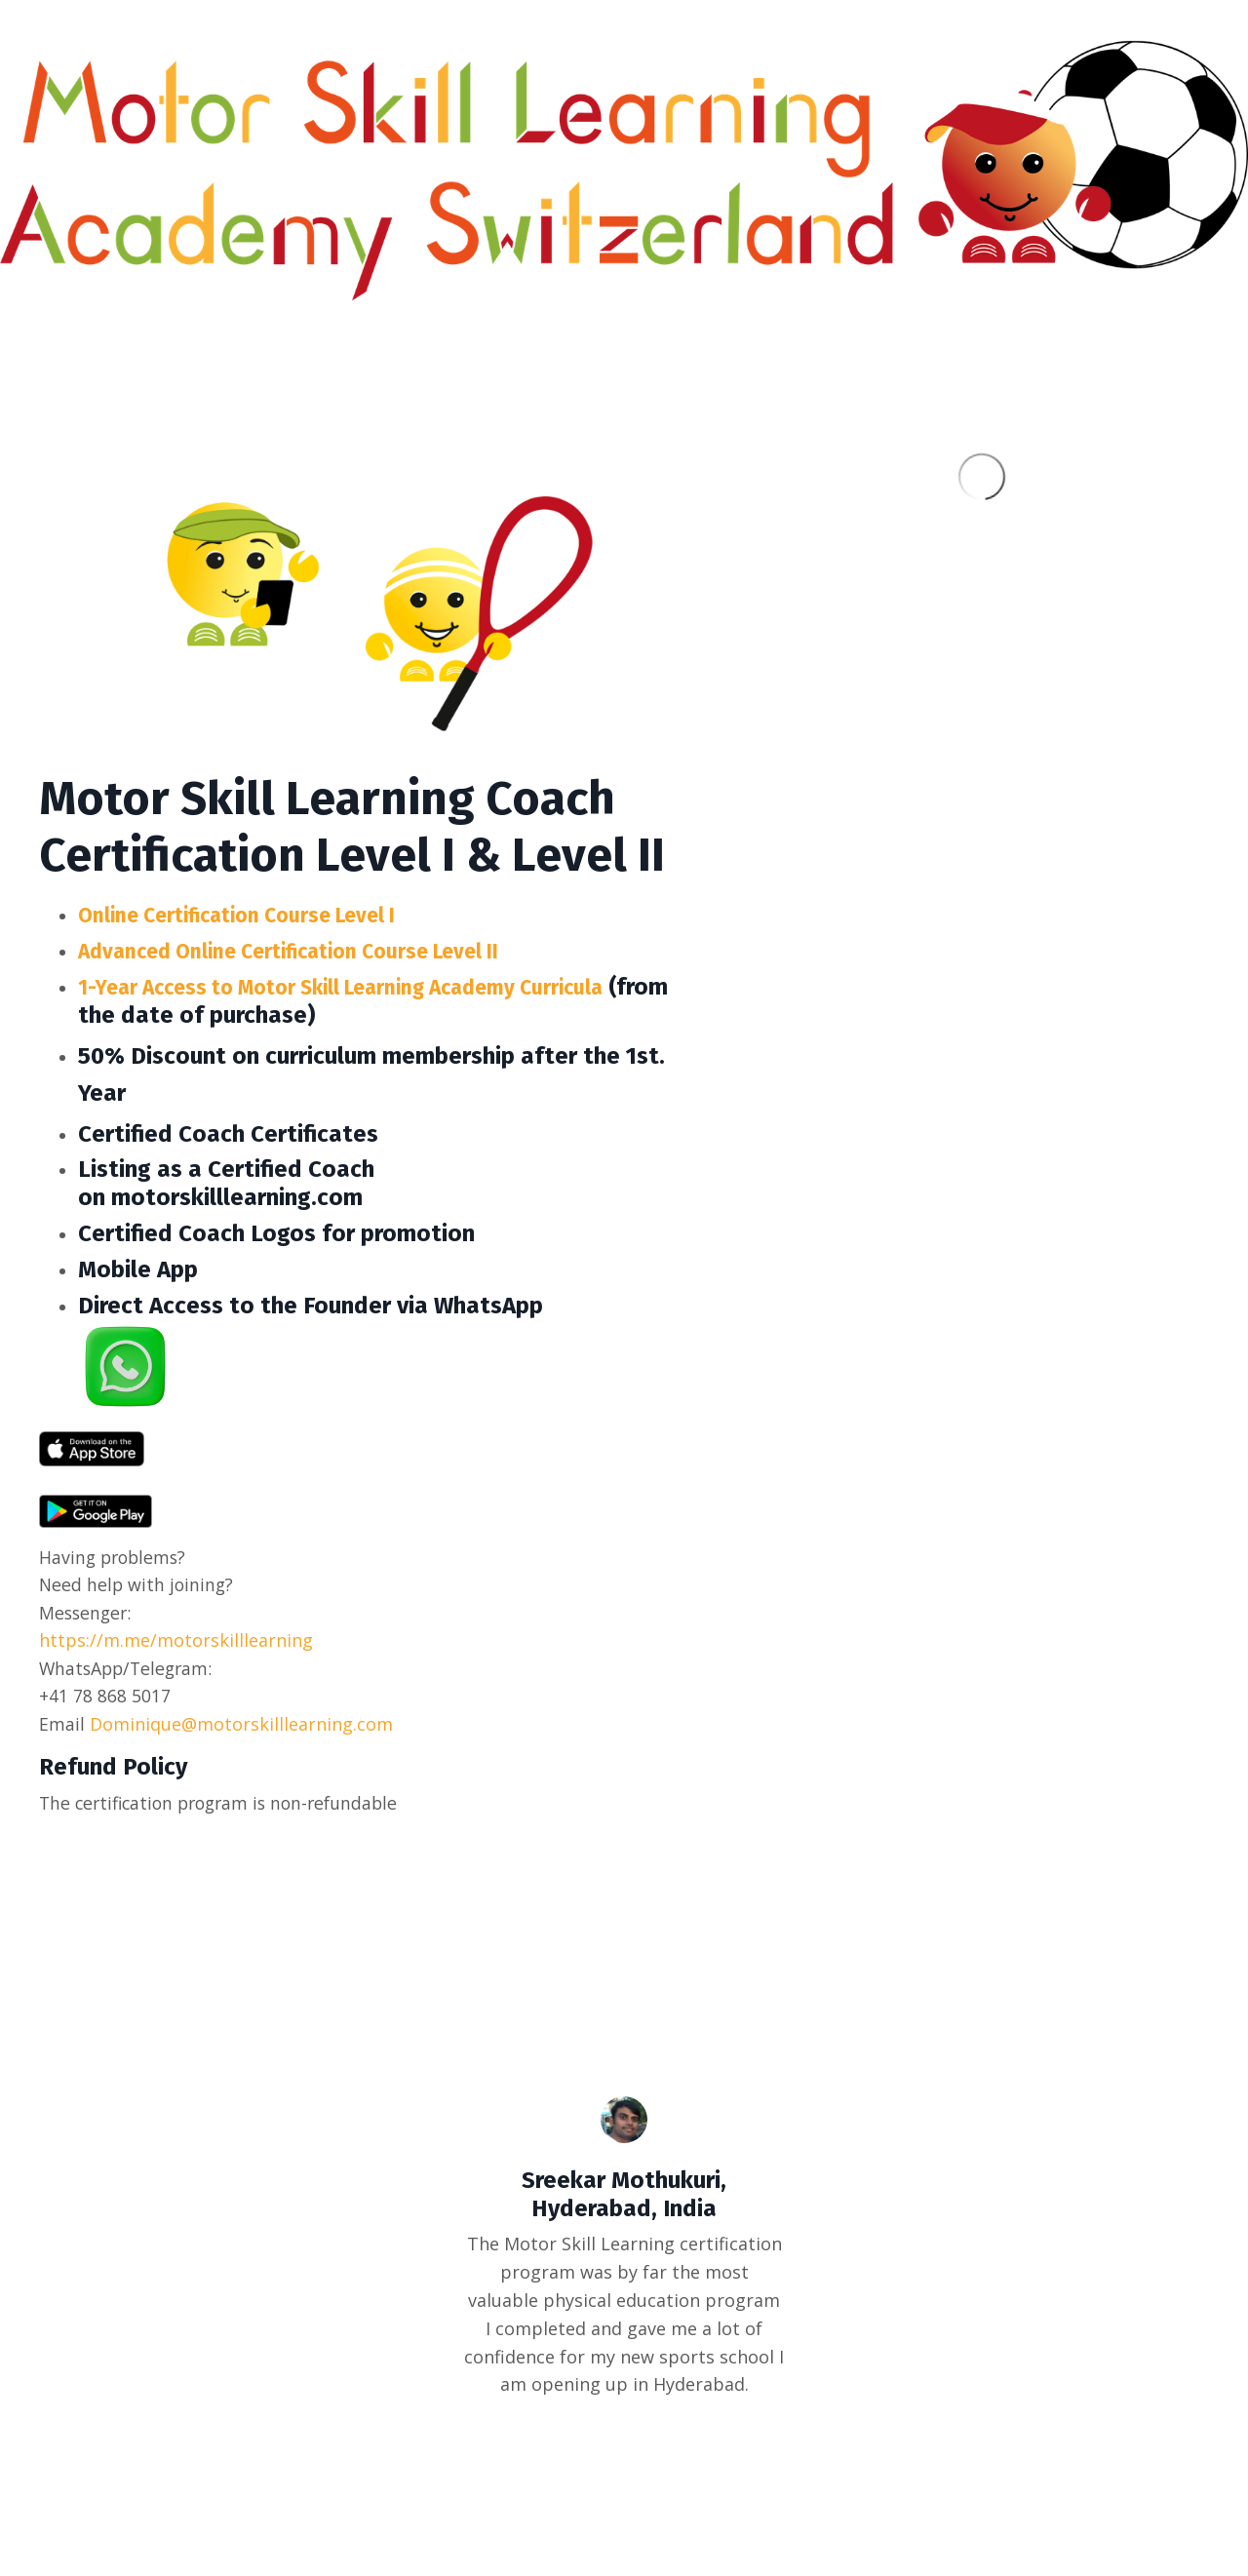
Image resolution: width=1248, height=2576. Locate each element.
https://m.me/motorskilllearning (176, 1642)
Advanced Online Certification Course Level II (320, 950)
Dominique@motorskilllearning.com (241, 1725)
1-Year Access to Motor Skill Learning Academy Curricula (381, 986)
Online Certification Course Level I (261, 914)
